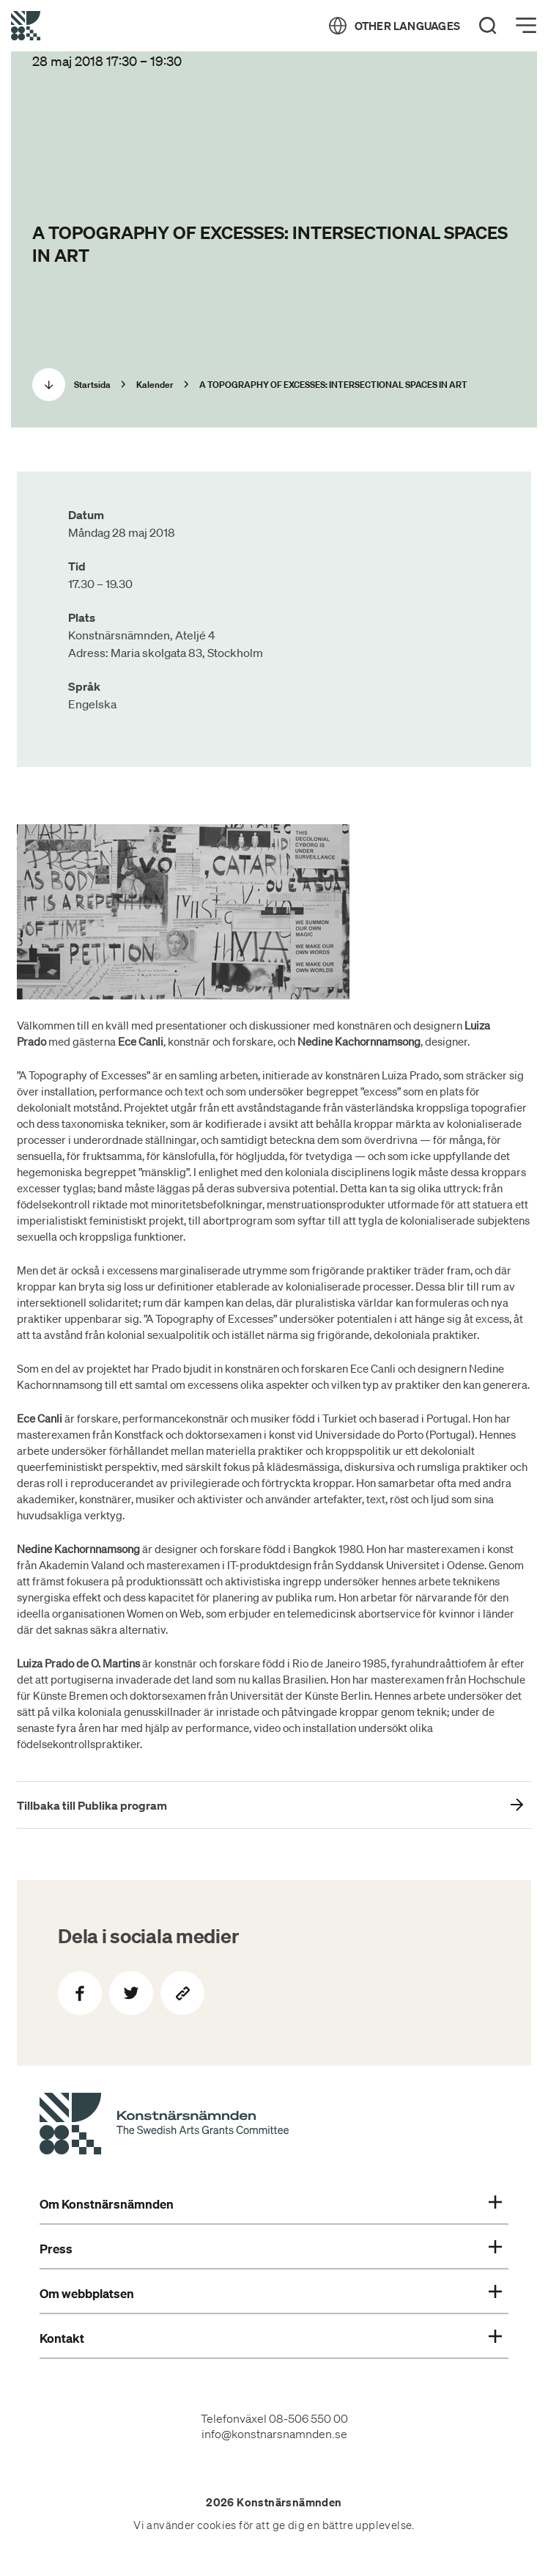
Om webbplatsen (270, 2293)
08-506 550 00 (308, 2418)
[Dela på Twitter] (131, 1993)
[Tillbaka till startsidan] (25, 25)
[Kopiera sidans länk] (182, 1993)
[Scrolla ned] (48, 384)
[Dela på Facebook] (80, 1993)
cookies (217, 2525)
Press (270, 2249)
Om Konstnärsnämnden (270, 2204)
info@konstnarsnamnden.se (274, 2433)
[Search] (488, 26)
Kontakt (270, 2338)
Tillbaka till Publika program (92, 1805)
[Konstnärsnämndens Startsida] (164, 2126)
